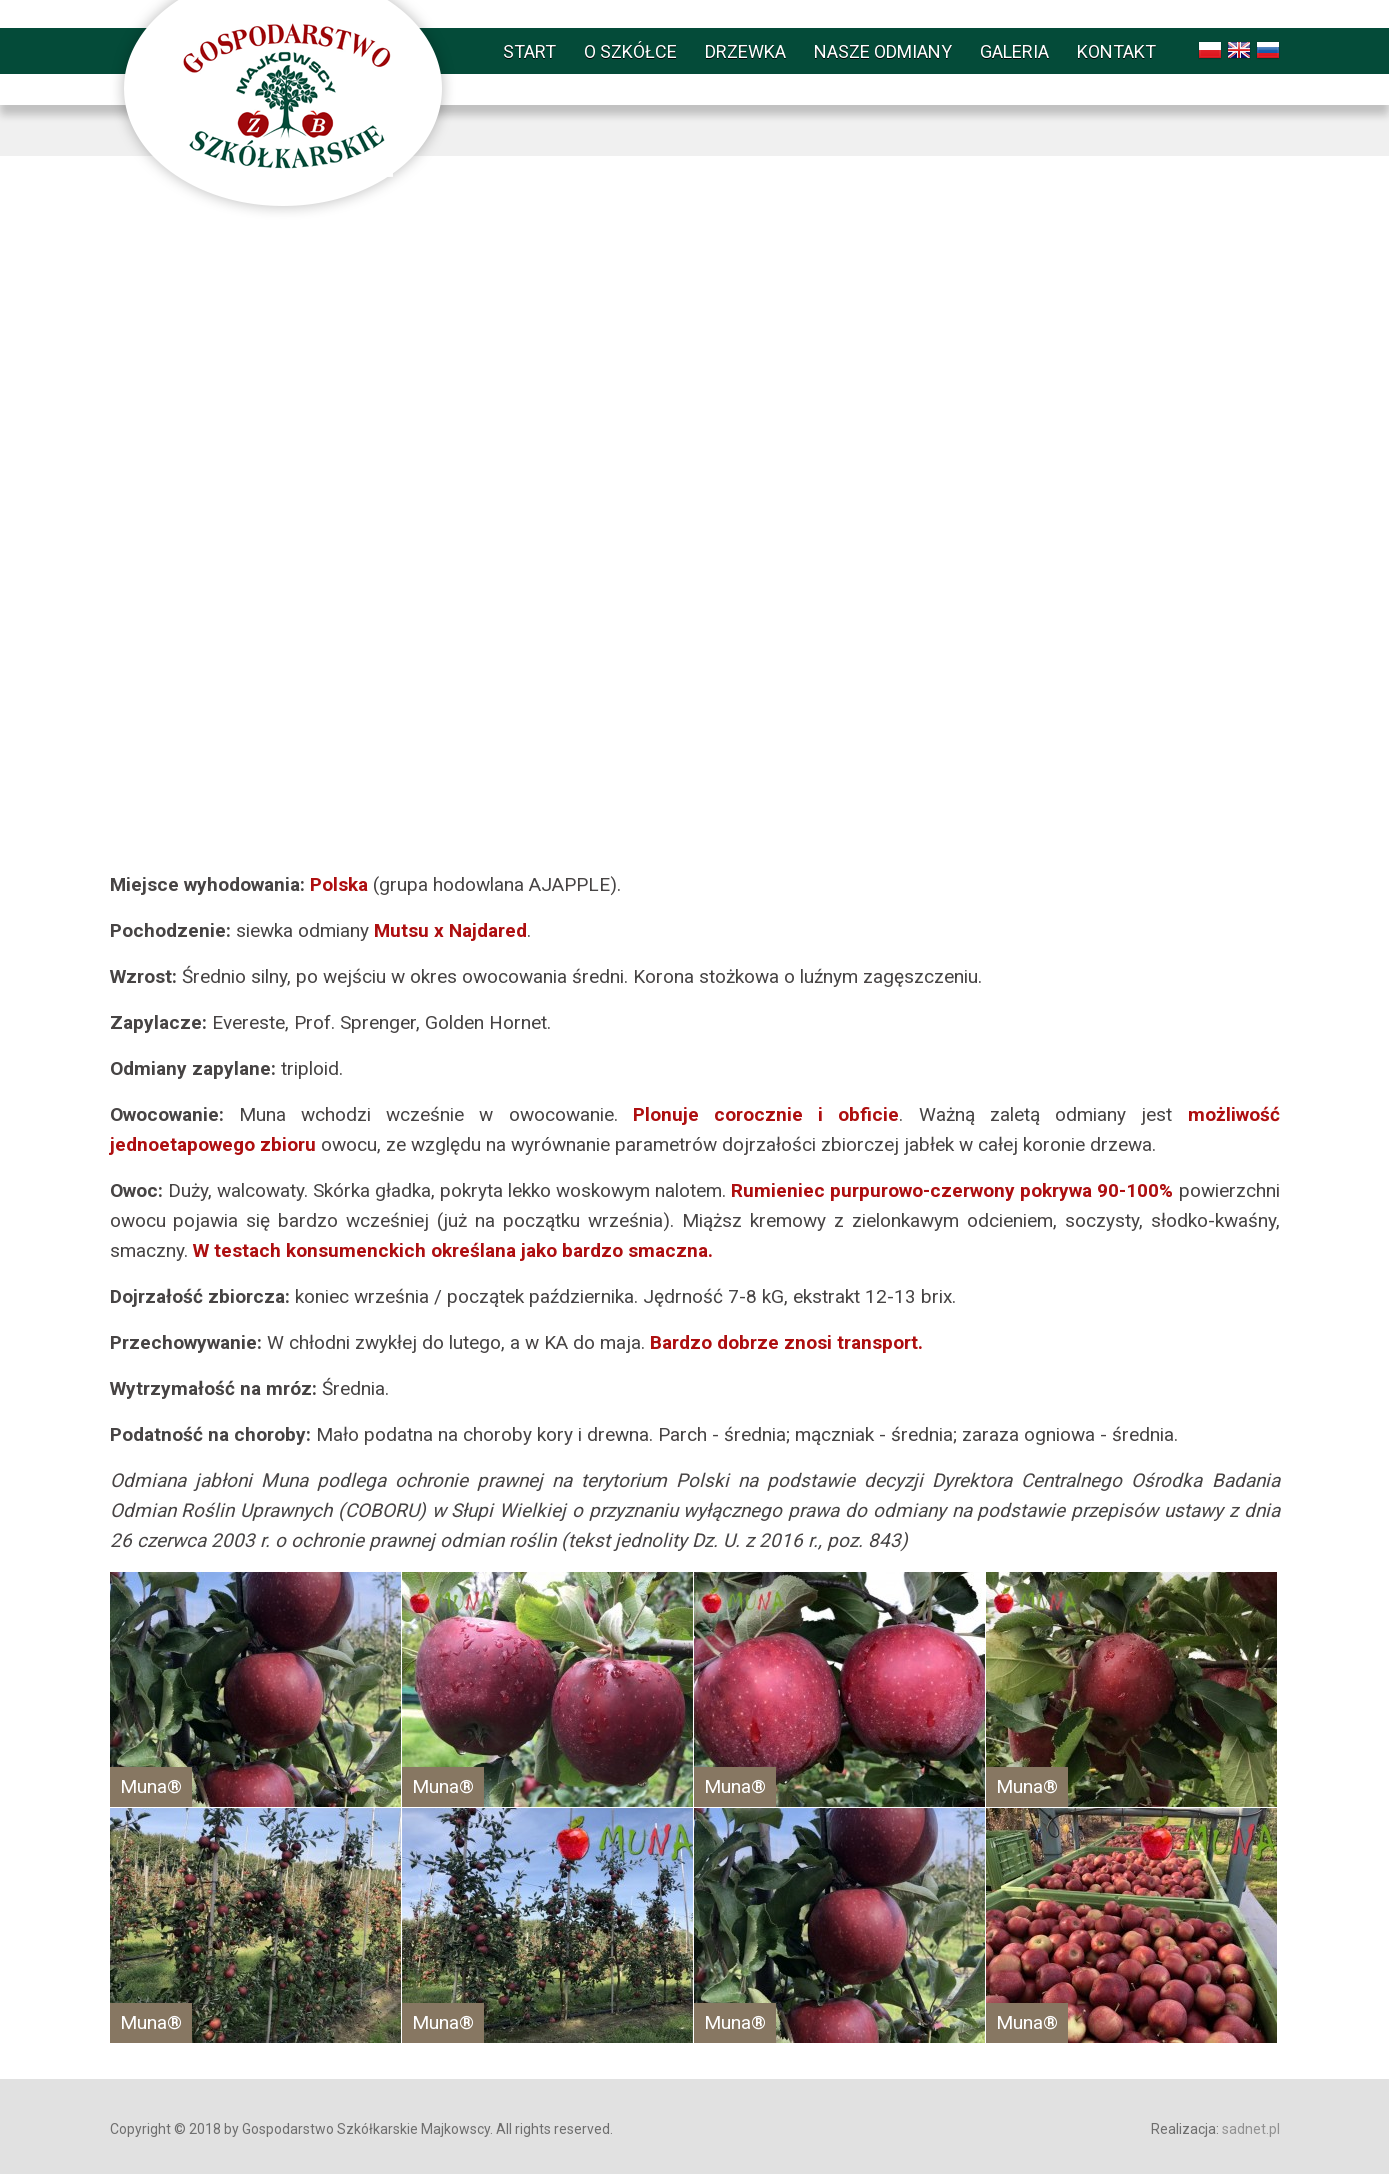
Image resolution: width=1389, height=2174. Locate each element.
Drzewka (745, 51)
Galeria (1014, 51)
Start (529, 51)
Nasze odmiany (883, 51)
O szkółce (630, 51)
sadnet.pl (1251, 2129)
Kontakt (1116, 51)
